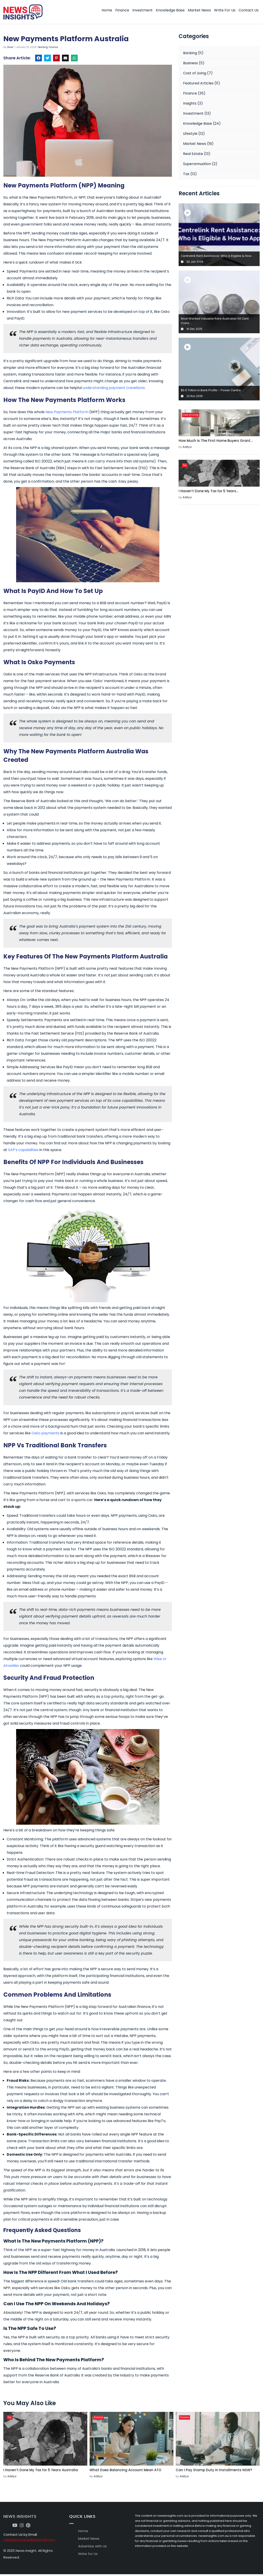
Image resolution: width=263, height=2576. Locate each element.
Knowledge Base (170, 10)
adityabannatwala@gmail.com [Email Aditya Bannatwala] (29, 2541)
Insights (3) (193, 105)
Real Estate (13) (196, 155)
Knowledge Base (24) (202, 125)
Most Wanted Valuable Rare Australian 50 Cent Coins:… (215, 322)
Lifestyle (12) (194, 135)
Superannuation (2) (200, 165)
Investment (142, 10)
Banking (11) (193, 55)
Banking (43, 49)
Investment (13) (197, 115)
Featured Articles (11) (201, 85)
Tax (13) (190, 175)
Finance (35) (194, 95)
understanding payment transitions (114, 389)
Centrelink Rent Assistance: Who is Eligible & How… (217, 258)
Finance (122, 10)
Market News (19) (198, 145)
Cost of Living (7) (198, 75)
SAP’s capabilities (23, 1151)
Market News (199, 10)
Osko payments (46, 1435)
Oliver (10, 49)
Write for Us (224, 10)
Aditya (187, 449)
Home (107, 10)
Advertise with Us (92, 2548)
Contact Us (249, 10)
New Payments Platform (66, 414)
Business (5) (193, 65)
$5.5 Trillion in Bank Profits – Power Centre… (212, 392)
